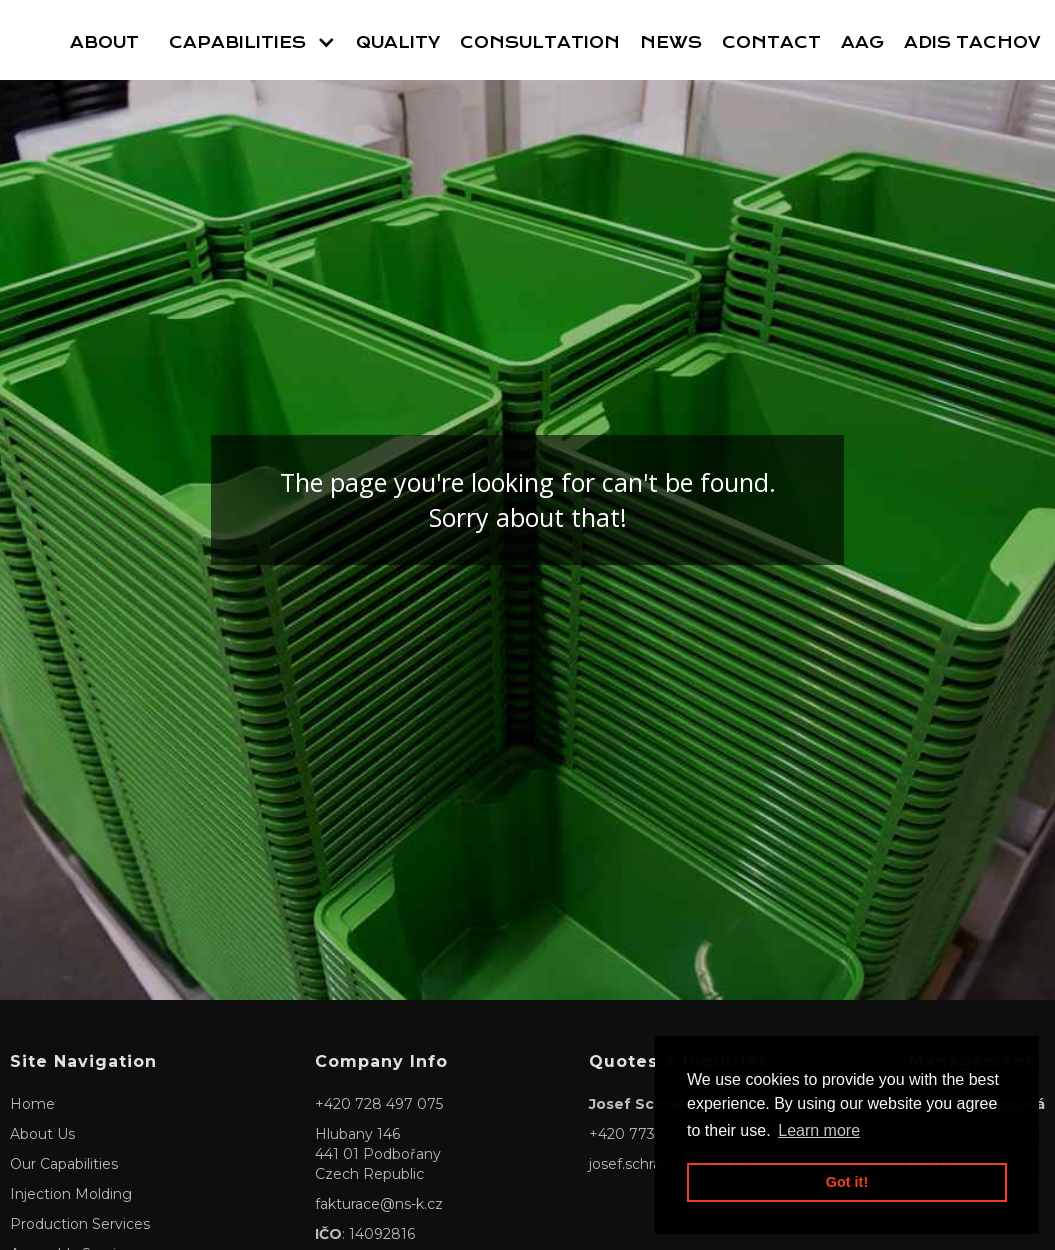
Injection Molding (71, 1194)
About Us (42, 1134)
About (104, 42)
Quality (398, 42)
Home (32, 1104)
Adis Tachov (972, 42)
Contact (771, 42)
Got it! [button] (847, 1182)
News (671, 42)
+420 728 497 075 (379, 1104)
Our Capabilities (64, 1164)
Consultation (540, 42)
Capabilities (237, 42)
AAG (862, 42)
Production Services (80, 1224)
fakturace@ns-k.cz (379, 1204)
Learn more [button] (819, 1130)
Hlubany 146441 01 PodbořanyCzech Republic (378, 1154)
